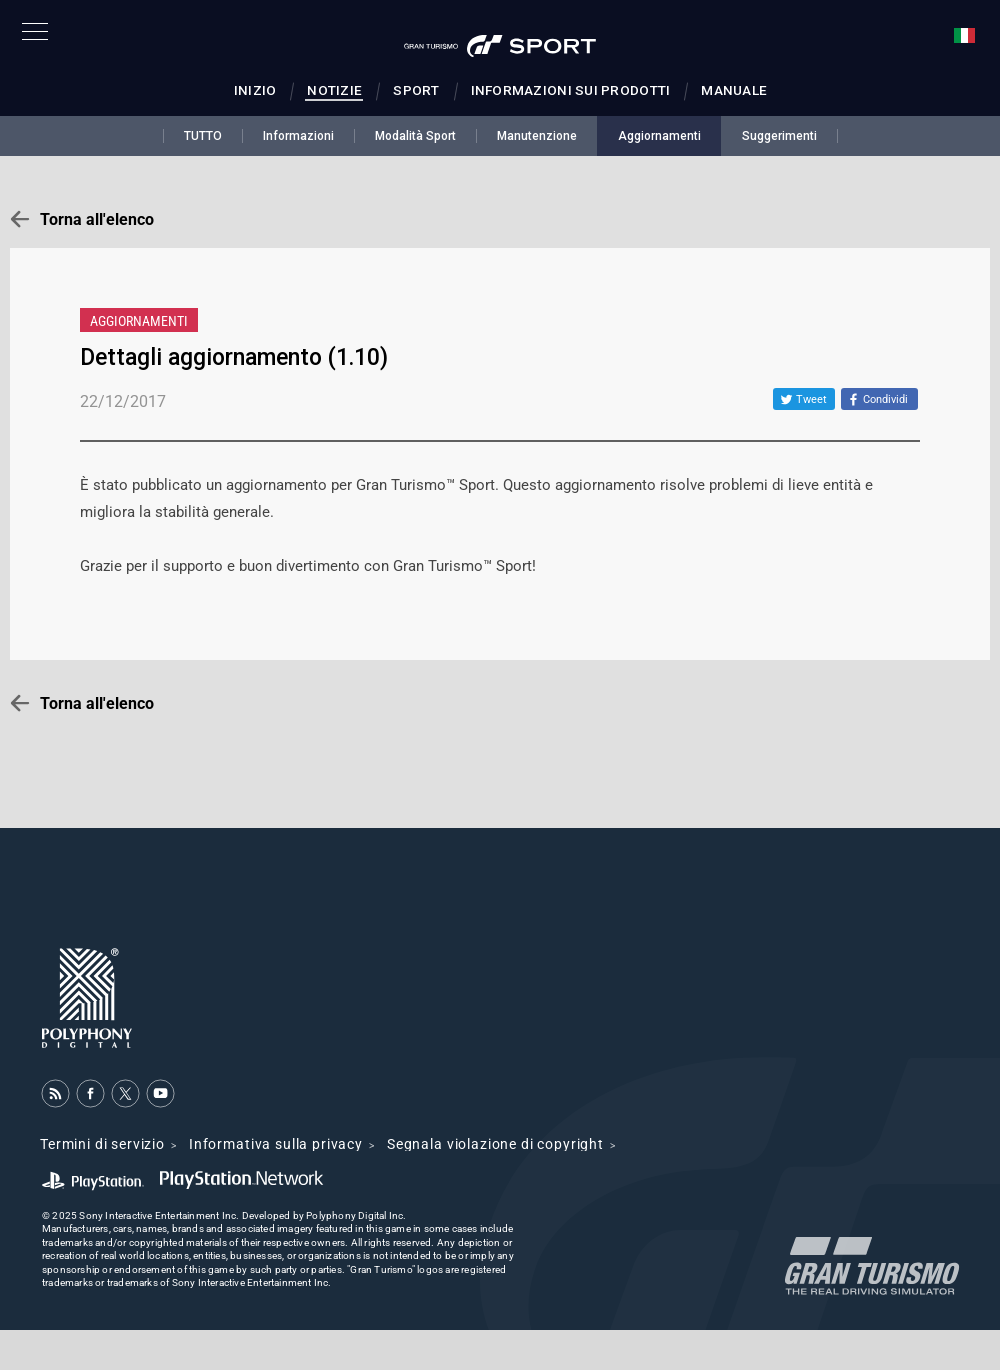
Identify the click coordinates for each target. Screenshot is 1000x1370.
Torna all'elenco (97, 219)
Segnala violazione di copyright (495, 1144)
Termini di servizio (102, 1144)
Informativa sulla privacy (276, 1144)
